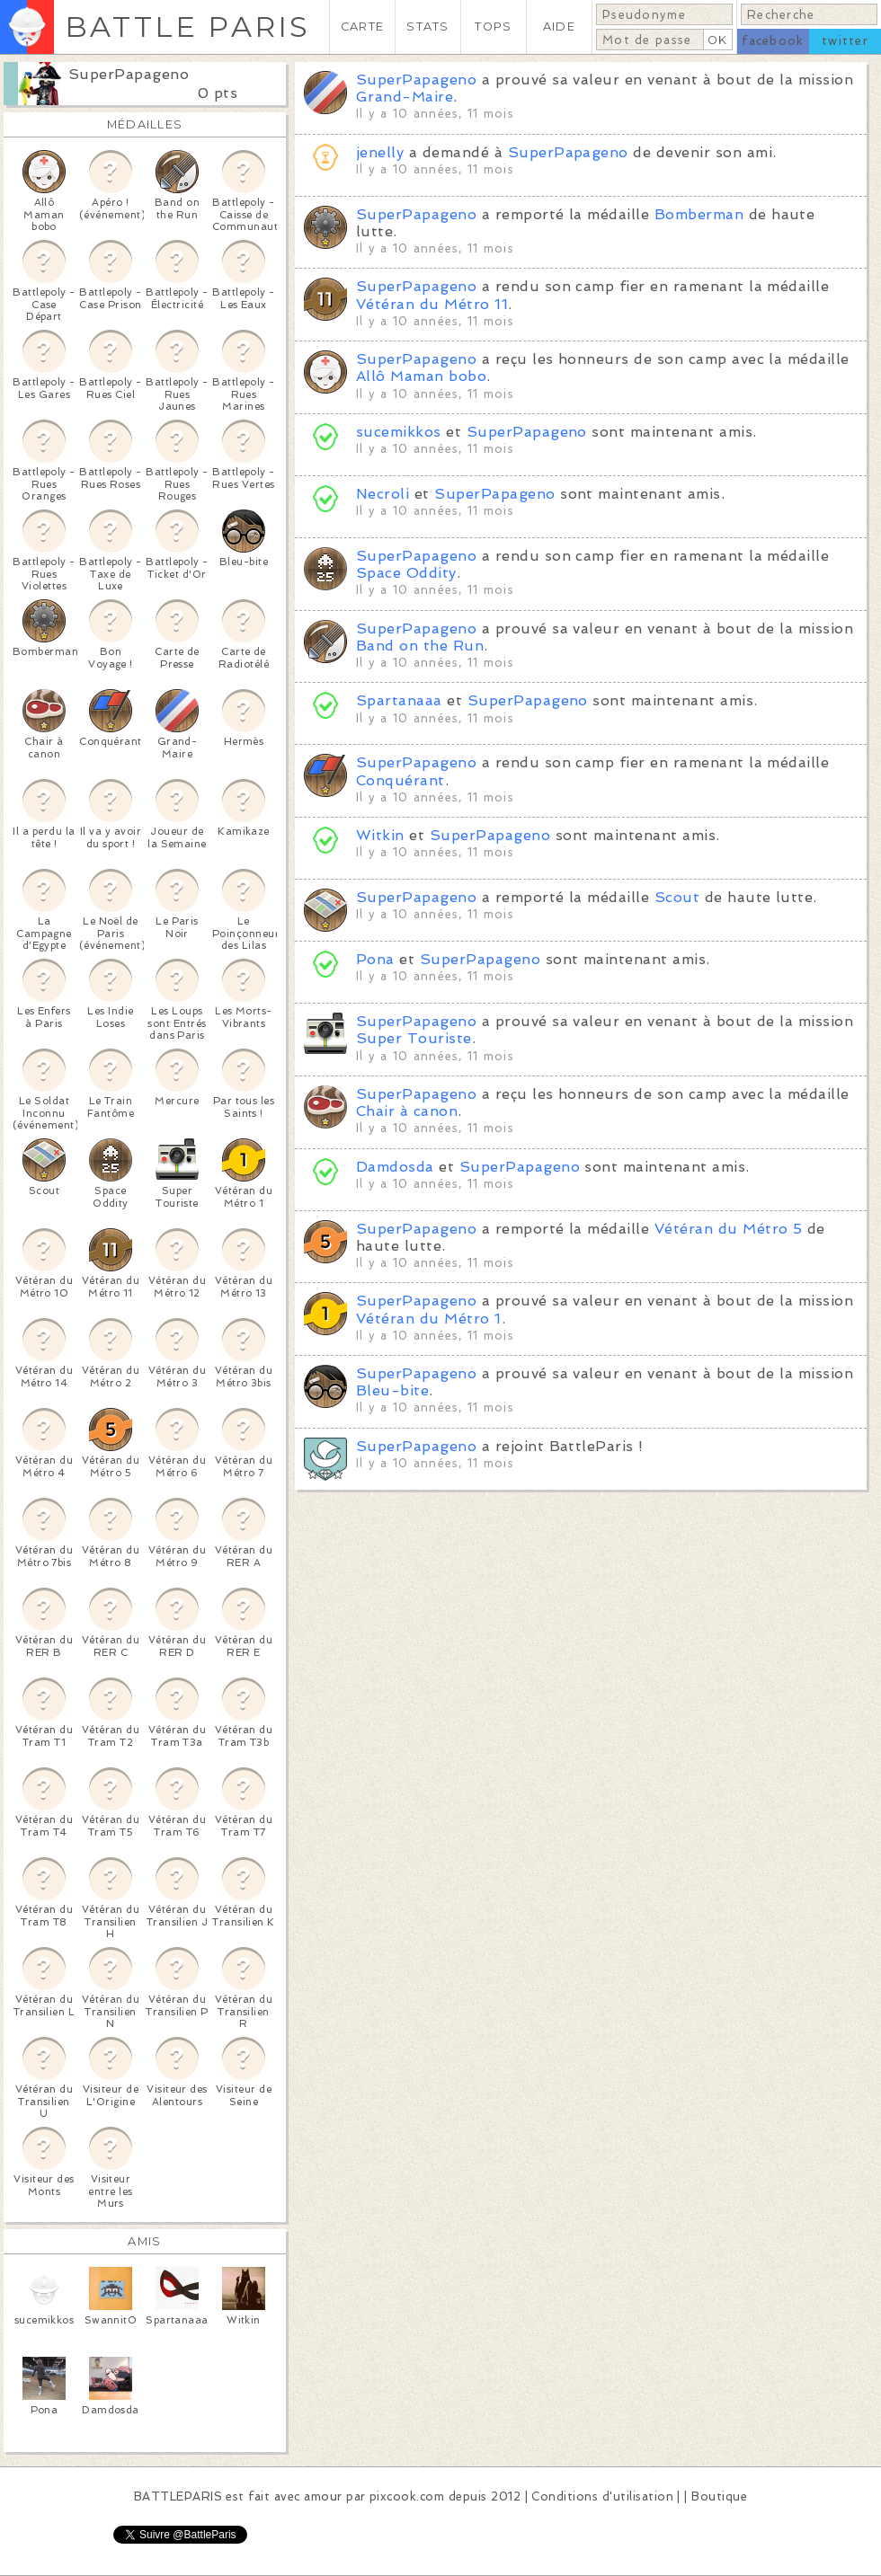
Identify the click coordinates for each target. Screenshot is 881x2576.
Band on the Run (420, 645)
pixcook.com (406, 2496)
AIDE (559, 26)
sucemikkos (401, 431)
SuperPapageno (128, 74)
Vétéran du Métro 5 (728, 1228)
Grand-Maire (404, 96)
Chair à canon (407, 1111)
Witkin (380, 835)
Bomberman (698, 214)
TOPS (493, 26)
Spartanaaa (399, 700)
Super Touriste (414, 1038)
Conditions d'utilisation (602, 2496)
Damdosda (395, 1166)
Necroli (382, 493)
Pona (375, 959)
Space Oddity (406, 572)
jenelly (380, 152)
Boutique (719, 2496)
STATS (427, 26)
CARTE (362, 26)
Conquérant (400, 780)
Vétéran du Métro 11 (432, 304)
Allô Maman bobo (421, 376)
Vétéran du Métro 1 (429, 1318)
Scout (676, 897)
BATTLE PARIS (187, 26)
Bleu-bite (392, 1390)
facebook (773, 41)
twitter (845, 41)
